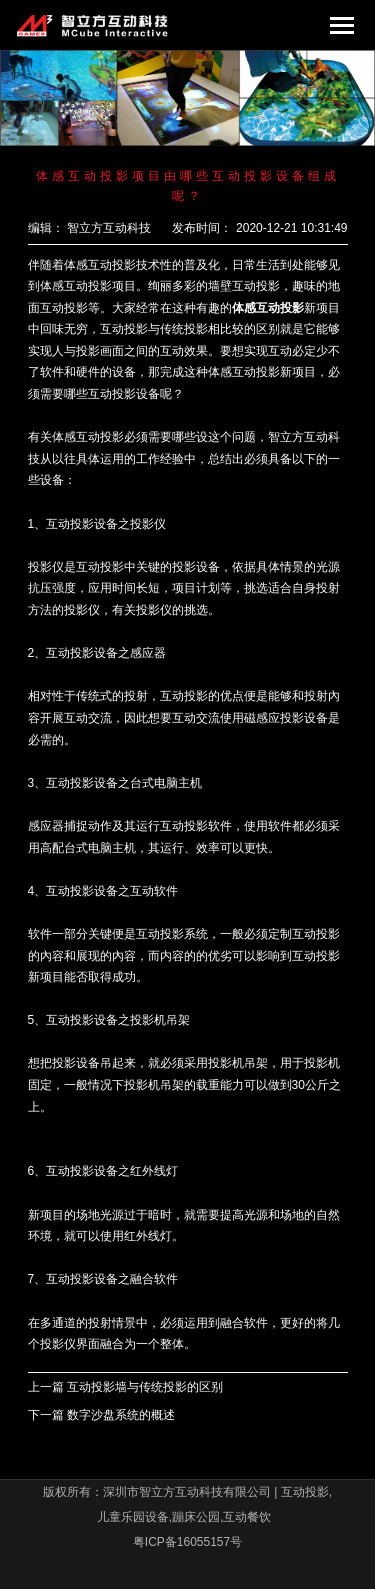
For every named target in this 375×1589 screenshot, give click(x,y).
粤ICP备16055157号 (187, 1542)
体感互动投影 (268, 308)
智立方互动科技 (109, 228)
